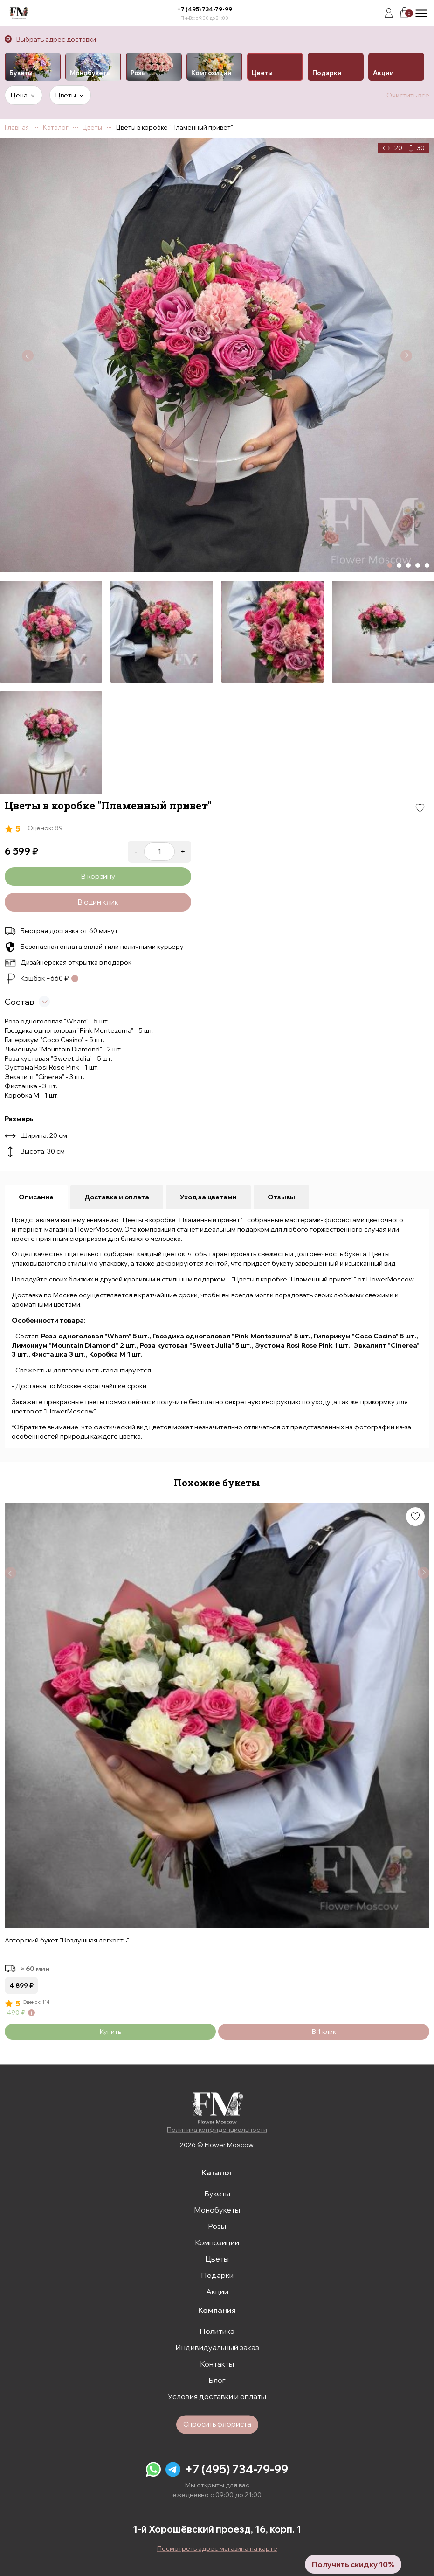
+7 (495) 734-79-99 (204, 9)
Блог (217, 2380)
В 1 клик (324, 2031)
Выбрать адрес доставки (56, 39)
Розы (217, 2226)
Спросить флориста (217, 2424)
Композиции (217, 2242)
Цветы (217, 2258)
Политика (217, 2331)
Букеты (217, 2193)
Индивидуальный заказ (217, 2347)
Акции (217, 2291)
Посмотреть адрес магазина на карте (217, 2548)
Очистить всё (407, 95)
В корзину (98, 876)
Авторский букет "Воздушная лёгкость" (67, 1940)
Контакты (217, 2363)
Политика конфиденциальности (217, 2129)
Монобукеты (217, 2209)
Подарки (217, 2275)
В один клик (97, 902)
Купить (110, 2031)
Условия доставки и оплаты (217, 2396)
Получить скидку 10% (353, 2564)
